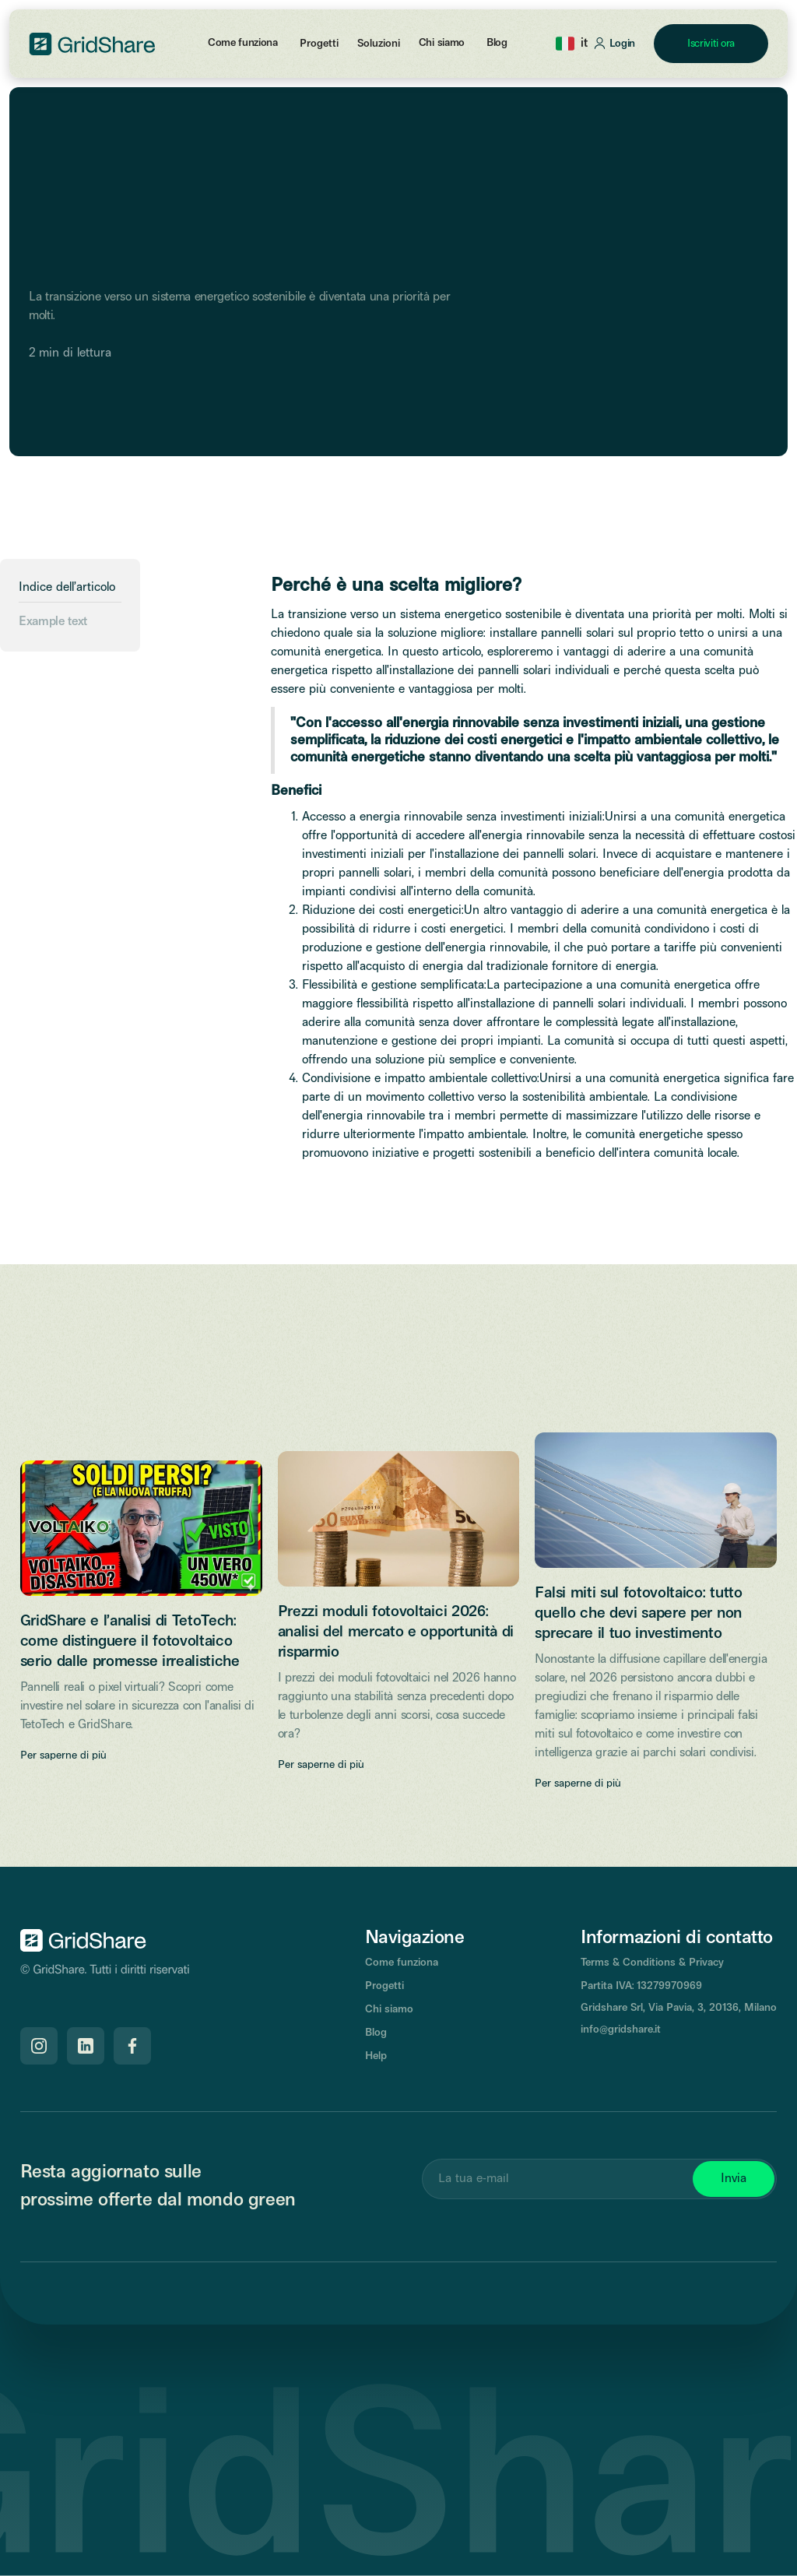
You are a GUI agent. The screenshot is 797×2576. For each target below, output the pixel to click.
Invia (733, 2179)
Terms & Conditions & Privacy (652, 1963)
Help (376, 2056)
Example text (53, 622)
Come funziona (243, 43)
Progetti (384, 1986)
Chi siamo (442, 43)
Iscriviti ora (711, 44)
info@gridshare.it (621, 2030)
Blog (496, 43)
